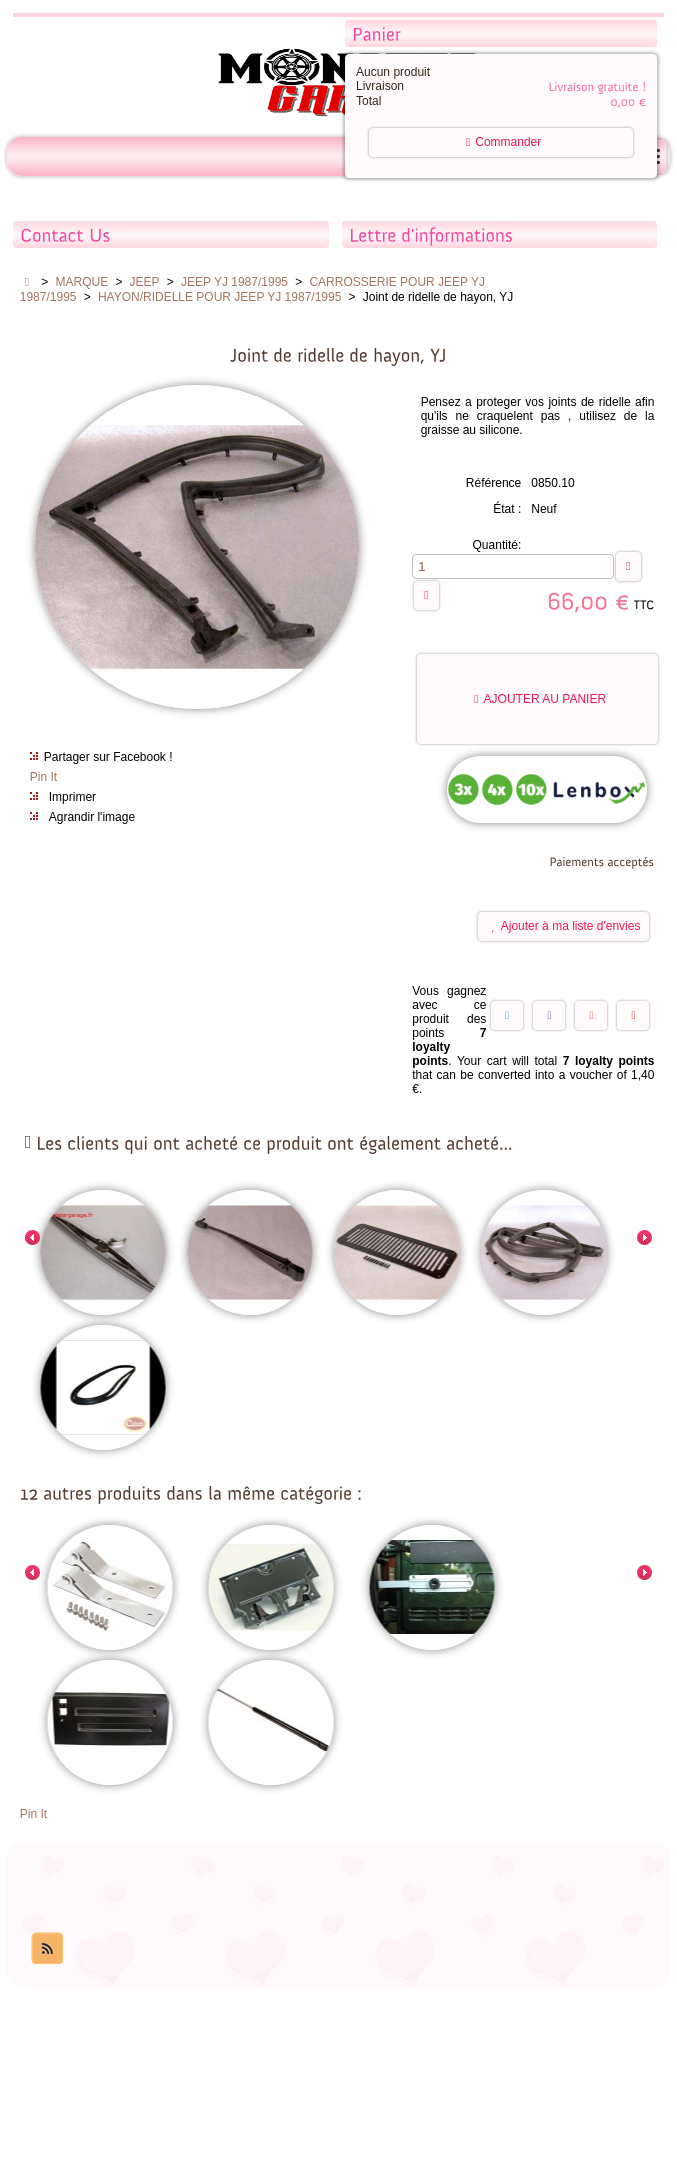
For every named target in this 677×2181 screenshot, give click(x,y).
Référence (493, 483)
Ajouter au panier (540, 699)
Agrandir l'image (92, 817)
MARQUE (82, 282)
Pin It (43, 777)
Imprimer (72, 797)
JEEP (145, 282)
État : (507, 509)
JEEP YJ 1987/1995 (234, 282)
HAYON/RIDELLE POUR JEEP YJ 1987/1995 (219, 297)
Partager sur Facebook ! (108, 757)
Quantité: (497, 545)
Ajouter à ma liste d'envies (566, 926)
